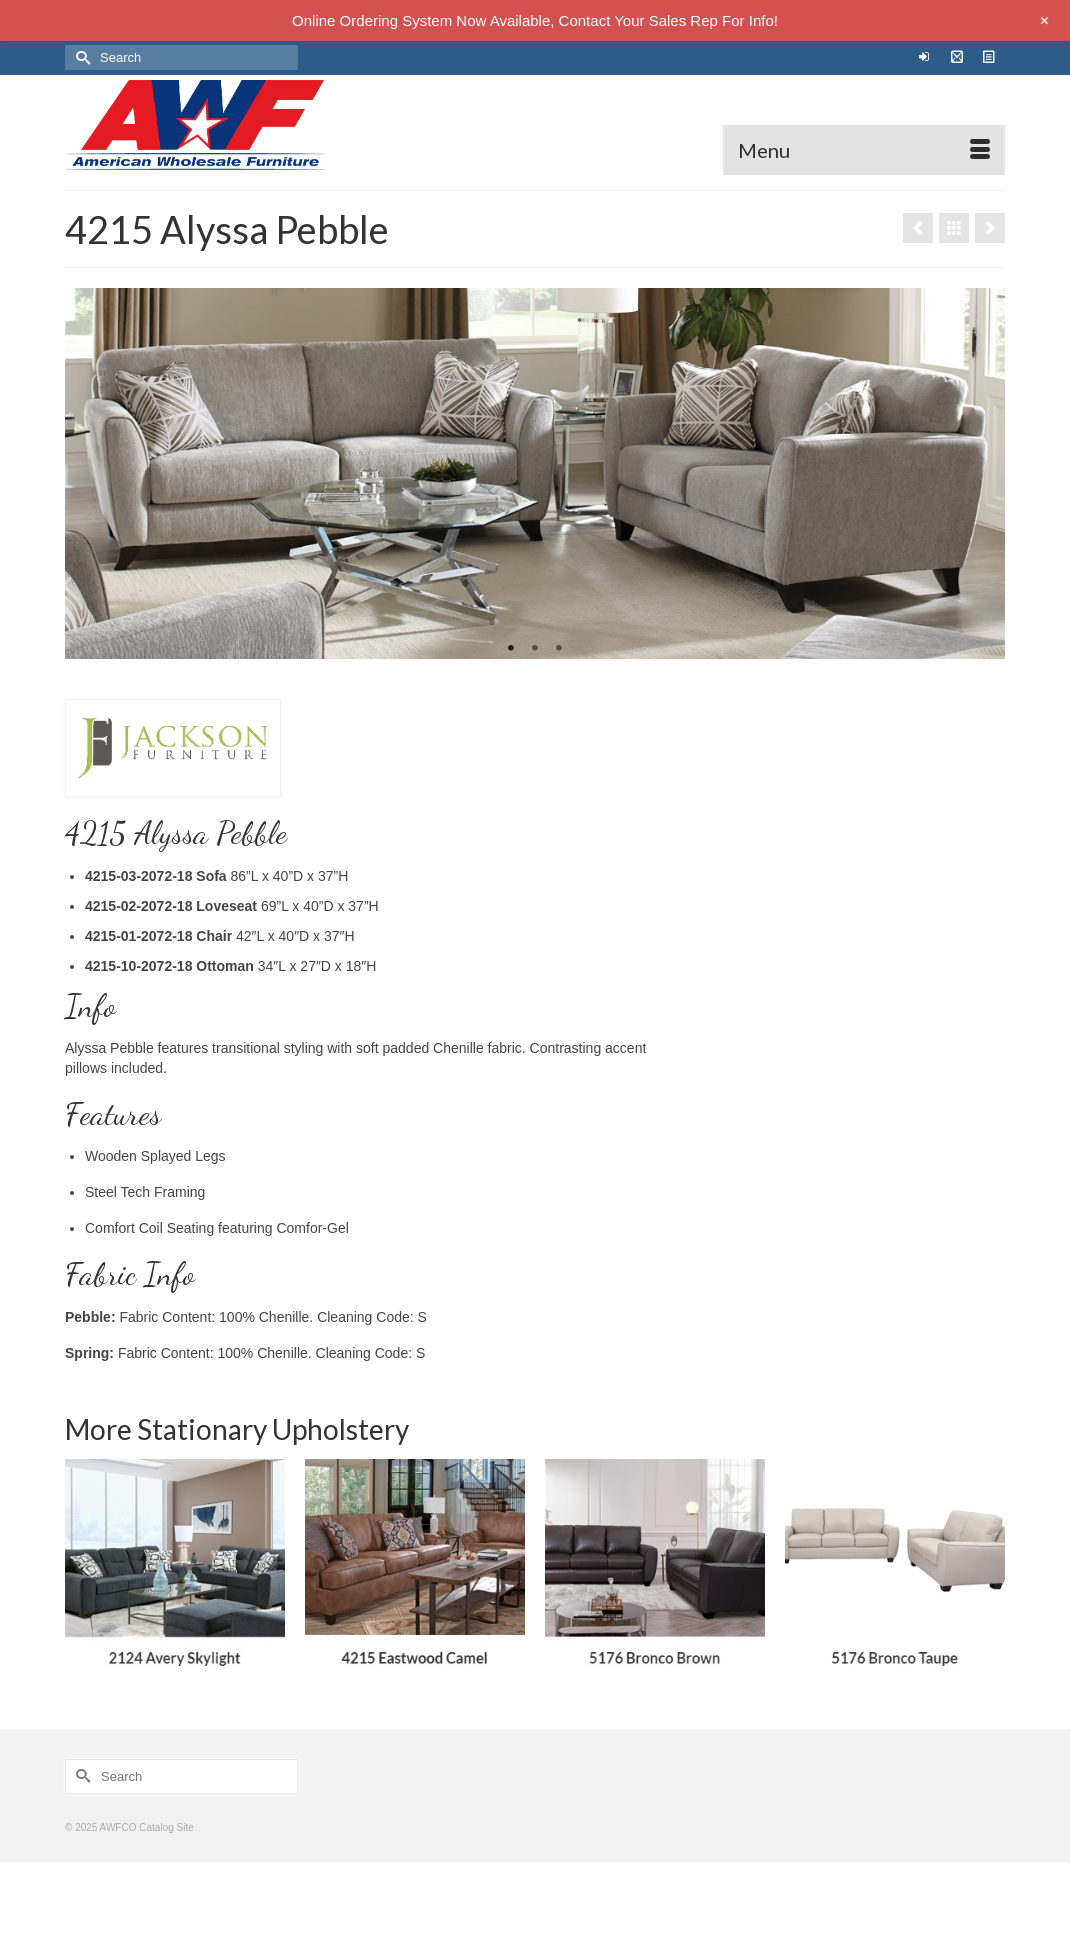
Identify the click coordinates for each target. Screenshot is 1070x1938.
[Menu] (864, 150)
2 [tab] (535, 649)
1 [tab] (511, 649)
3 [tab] (559, 649)
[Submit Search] (80, 57)
